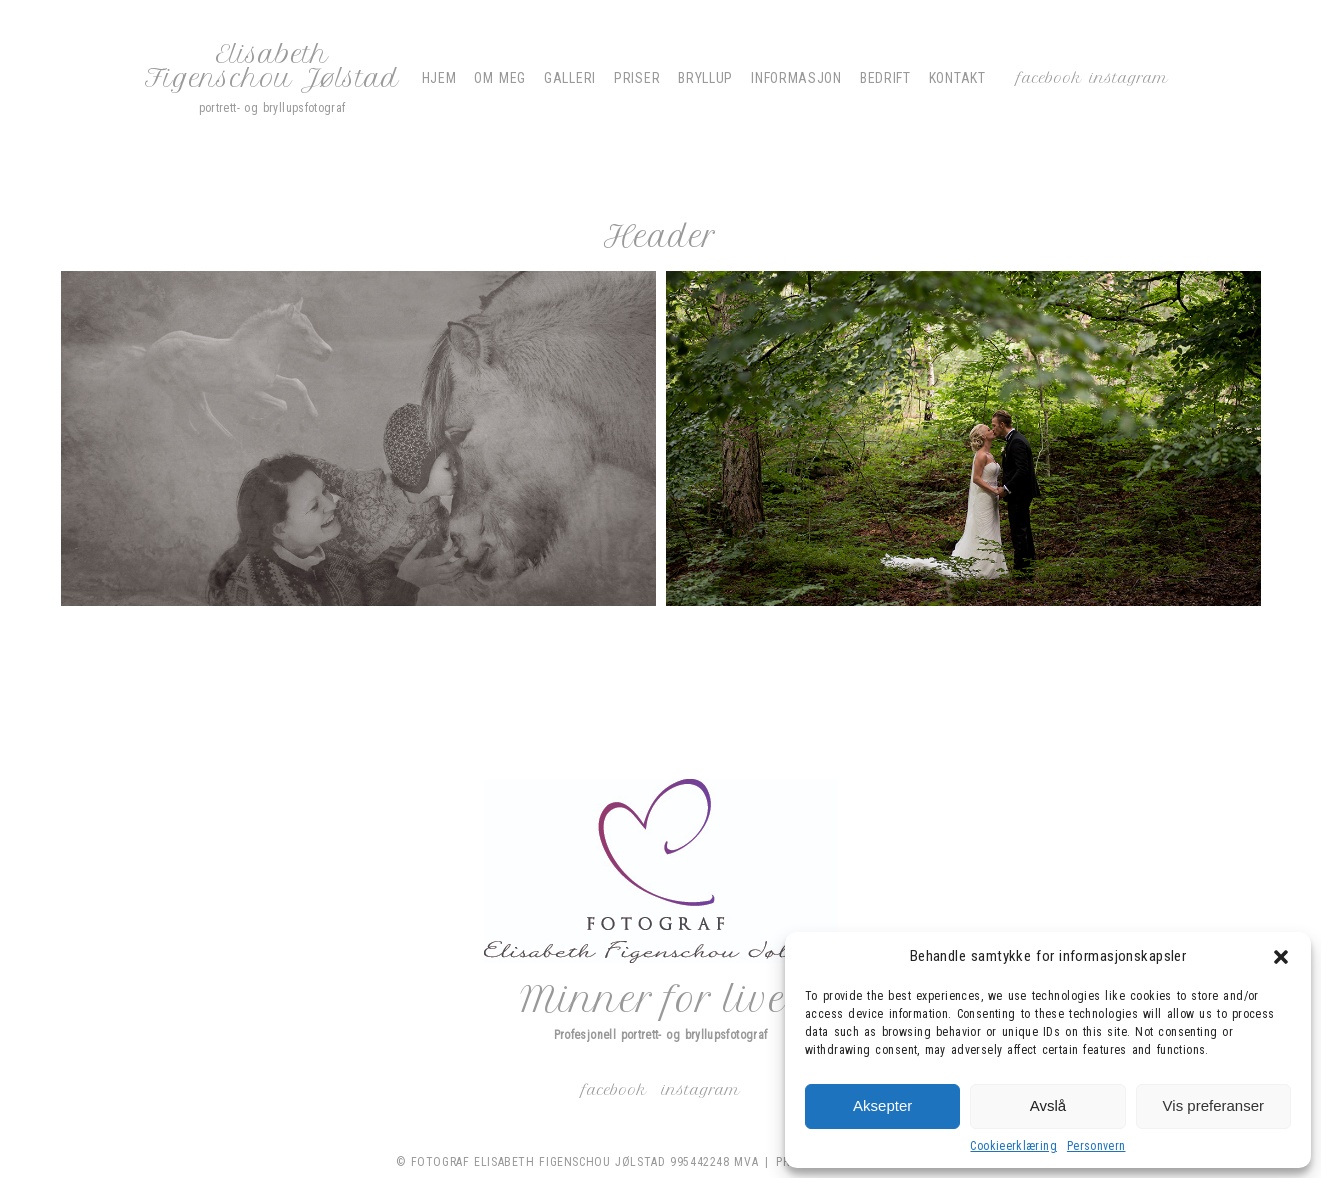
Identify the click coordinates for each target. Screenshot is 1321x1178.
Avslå (1048, 1105)
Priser (637, 78)
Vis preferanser (1213, 1105)
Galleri (570, 78)
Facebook (1049, 78)
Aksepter (882, 1105)
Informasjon (796, 78)
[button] (1281, 957)
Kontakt (957, 78)
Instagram (1129, 78)
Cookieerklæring (1013, 1146)
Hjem (439, 78)
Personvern (1096, 1146)
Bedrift (885, 78)
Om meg (500, 78)
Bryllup (705, 78)
